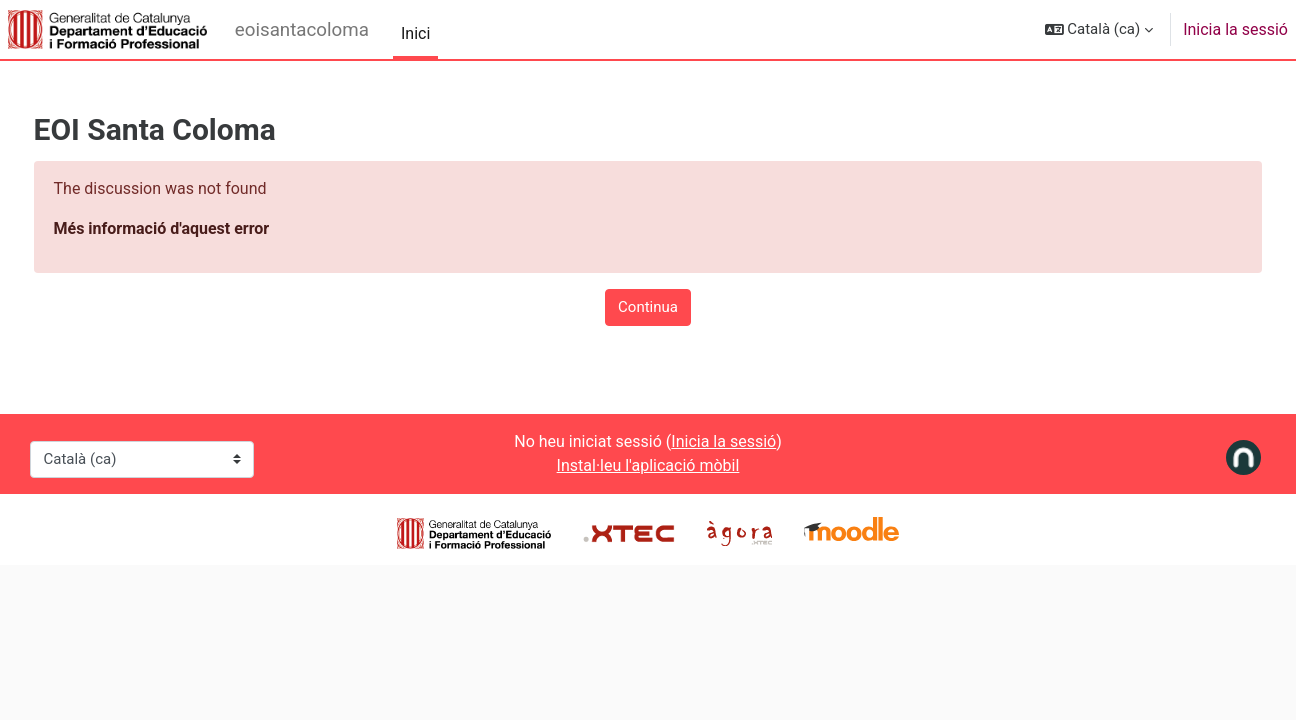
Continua (648, 307)
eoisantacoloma (302, 30)
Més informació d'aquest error (199, 228)
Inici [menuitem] (415, 33)
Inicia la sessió (1235, 29)
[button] (1099, 29)
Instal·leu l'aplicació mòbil (648, 465)
